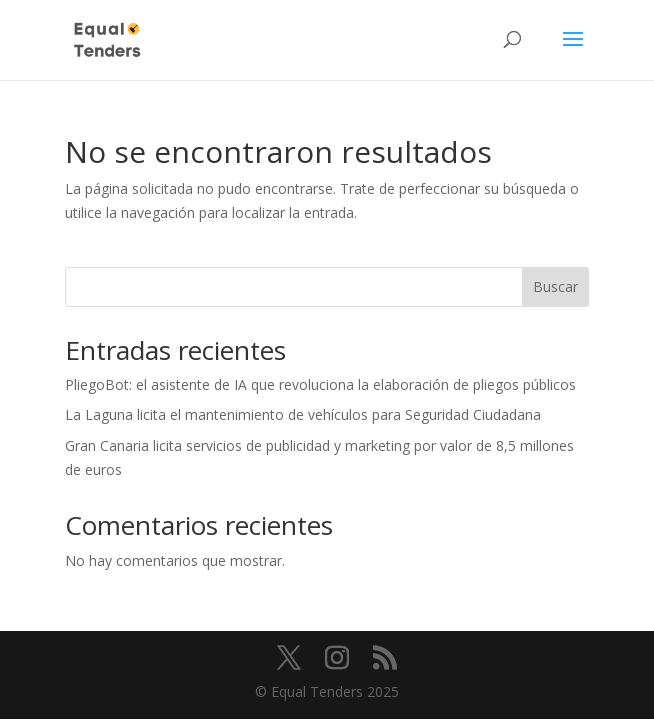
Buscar (555, 286)
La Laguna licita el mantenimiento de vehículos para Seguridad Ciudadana (303, 414)
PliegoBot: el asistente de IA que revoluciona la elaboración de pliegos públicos (320, 384)
